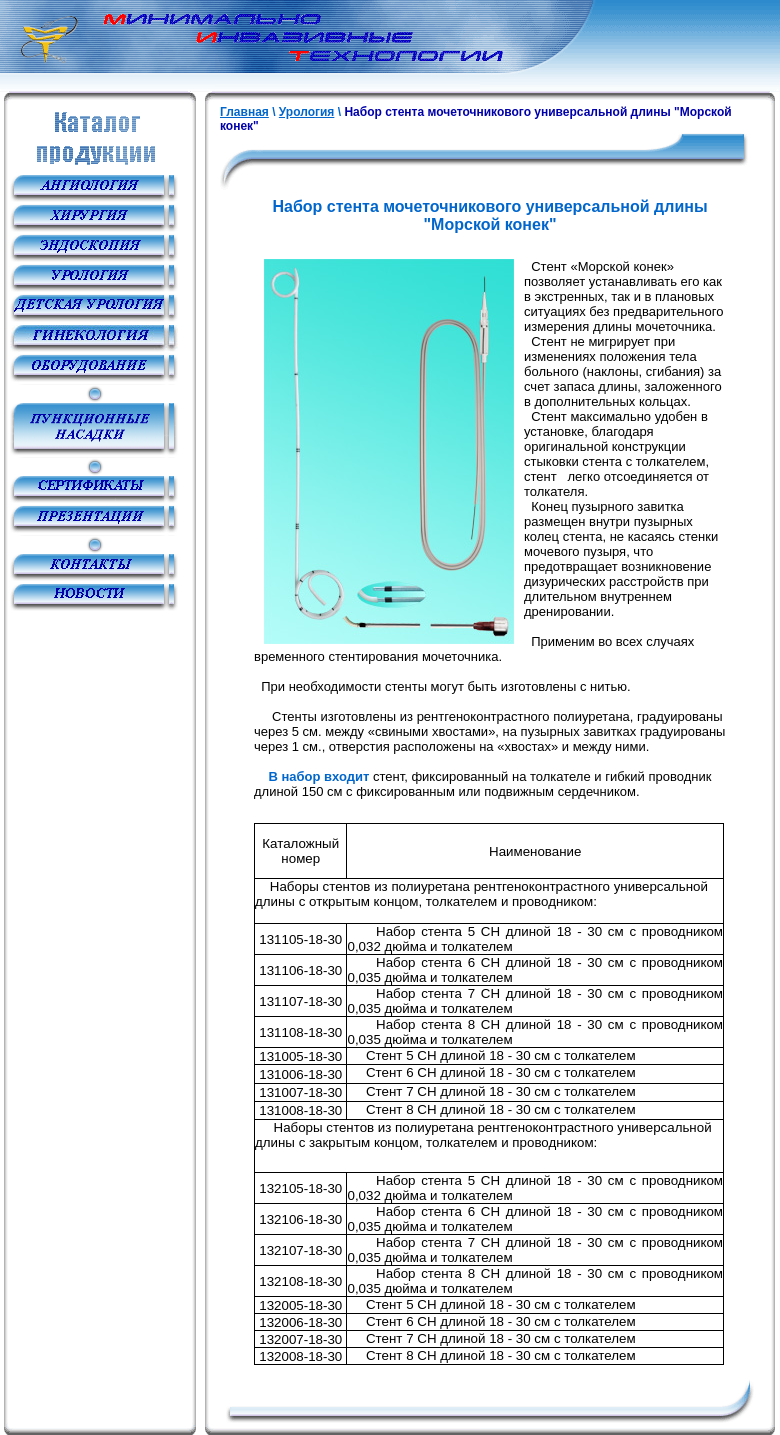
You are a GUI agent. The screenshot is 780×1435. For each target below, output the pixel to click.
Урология (307, 112)
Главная (244, 112)
